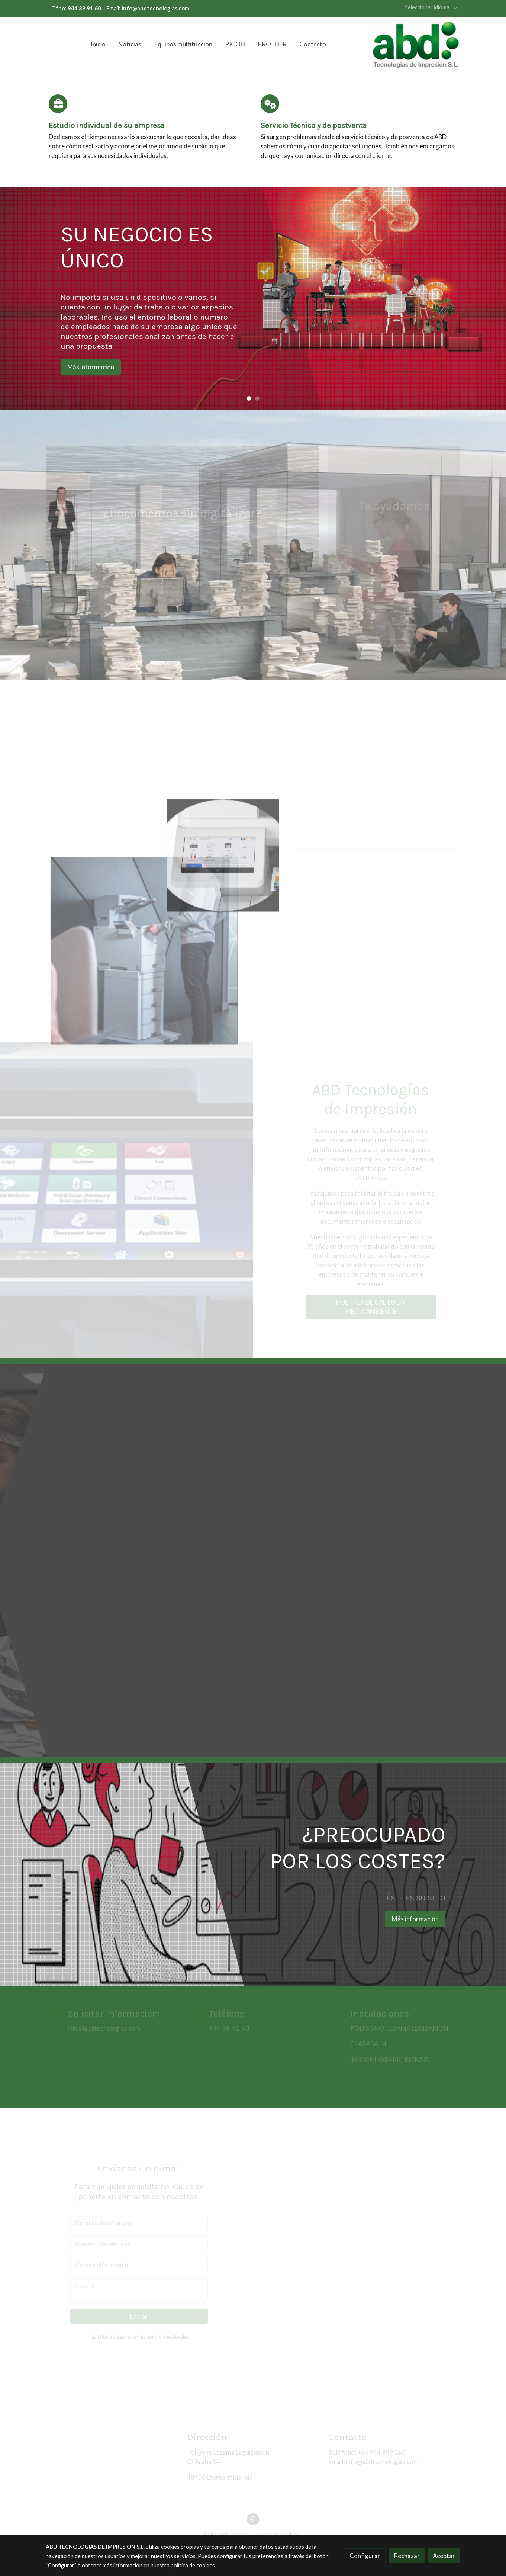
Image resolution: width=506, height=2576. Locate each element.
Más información (90, 367)
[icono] (58, 103)
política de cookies (193, 2565)
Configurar (364, 2556)
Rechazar (407, 2556)
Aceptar (444, 2556)
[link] (415, 44)
